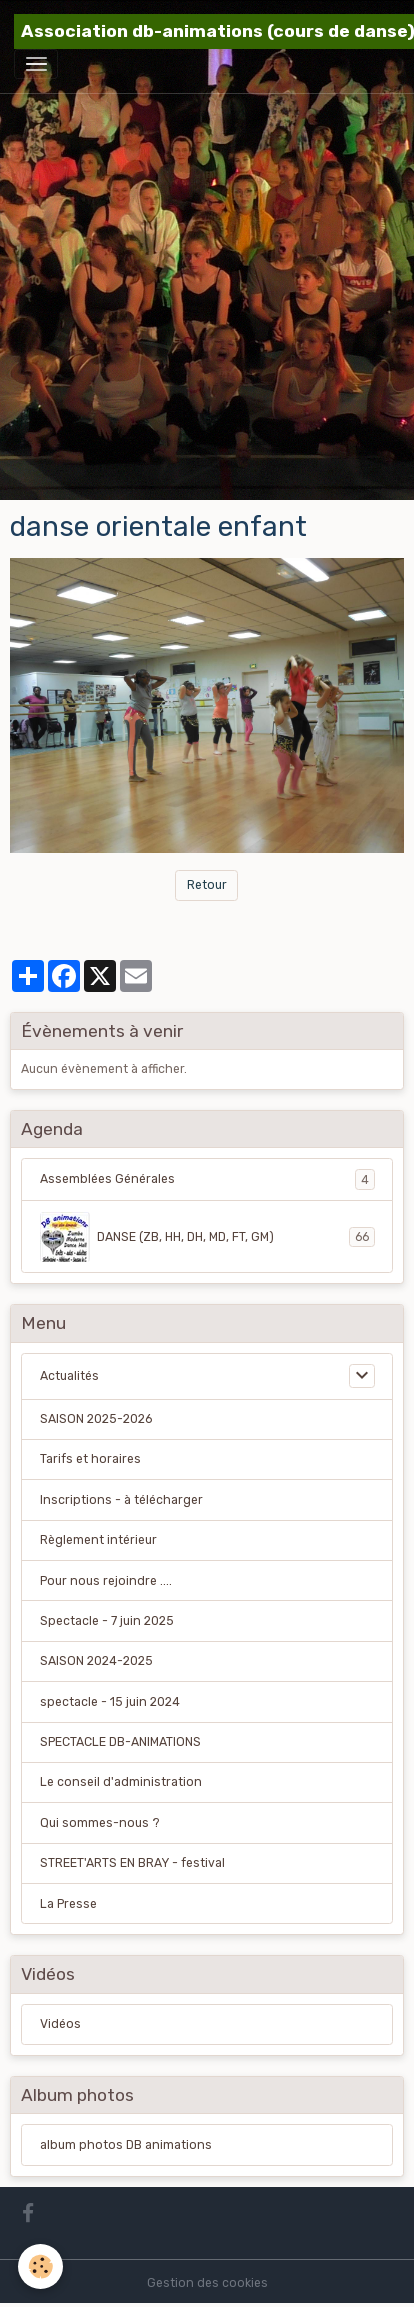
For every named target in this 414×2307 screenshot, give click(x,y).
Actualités (69, 1376)
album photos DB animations (126, 2145)
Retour (207, 885)
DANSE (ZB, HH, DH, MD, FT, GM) (207, 1237)
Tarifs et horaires (90, 1459)
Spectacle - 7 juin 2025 (107, 1621)
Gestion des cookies (207, 2283)
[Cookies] (40, 2266)
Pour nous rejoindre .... (106, 1581)
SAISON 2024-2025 (96, 1661)
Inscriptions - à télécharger (121, 1500)
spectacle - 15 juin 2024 (110, 1702)
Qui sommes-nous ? (100, 1823)
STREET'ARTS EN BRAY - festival (132, 1863)
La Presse (68, 1904)
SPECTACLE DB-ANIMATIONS (120, 1742)
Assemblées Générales (207, 1179)
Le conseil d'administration (121, 1782)
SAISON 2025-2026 (96, 1419)
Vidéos (60, 2024)
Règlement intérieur (98, 1540)
